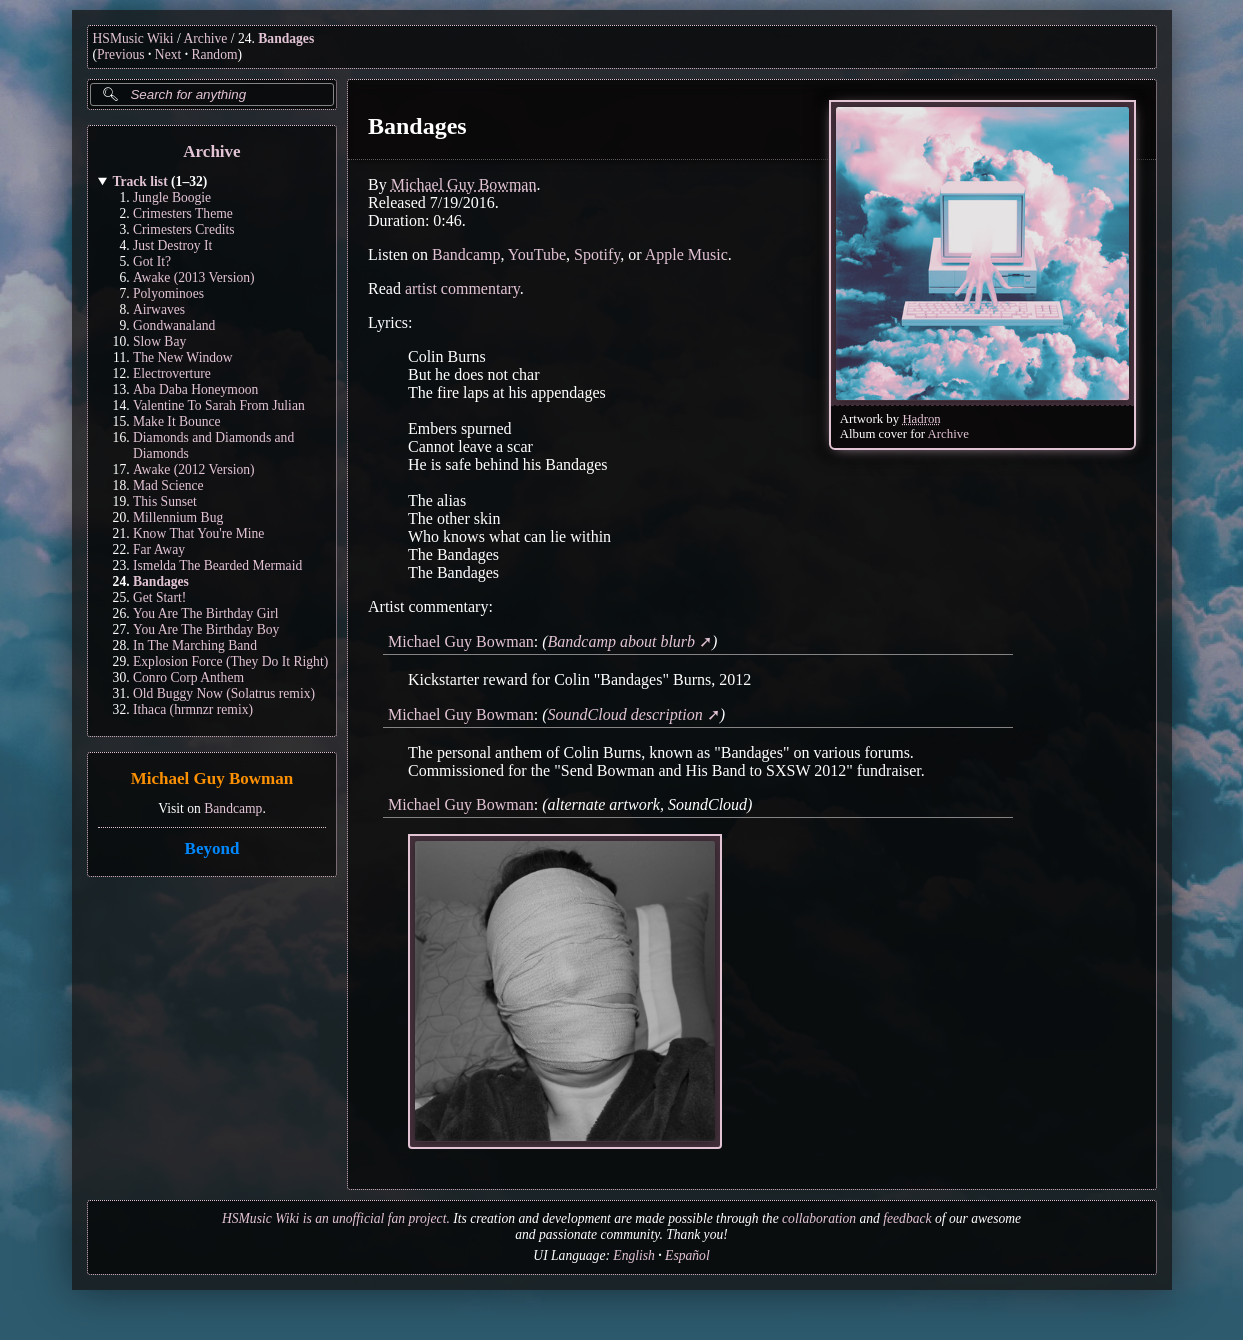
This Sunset (165, 501)
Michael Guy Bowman (211, 779)
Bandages (286, 38)
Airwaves (159, 309)
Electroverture (172, 373)
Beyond (211, 848)
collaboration (819, 1218)
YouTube (536, 254)
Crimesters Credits (184, 229)
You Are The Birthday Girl (206, 613)
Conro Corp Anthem (188, 677)
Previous (121, 54)
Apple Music (685, 254)
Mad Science (168, 485)
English (634, 1255)
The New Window (183, 357)
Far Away (159, 549)
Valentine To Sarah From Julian (219, 405)
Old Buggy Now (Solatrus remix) (224, 693)
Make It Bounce (177, 421)
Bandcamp (233, 808)
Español (687, 1255)
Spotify (597, 254)
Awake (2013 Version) (194, 277)
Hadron (921, 419)
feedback (907, 1218)
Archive (206, 38)
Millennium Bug (178, 517)
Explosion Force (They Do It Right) (230, 661)
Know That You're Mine (198, 533)
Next (168, 54)
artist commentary (461, 288)
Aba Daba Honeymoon (195, 389)
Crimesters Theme (183, 213)
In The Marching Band (195, 645)
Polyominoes (168, 293)
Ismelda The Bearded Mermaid (217, 565)
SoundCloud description (624, 714)
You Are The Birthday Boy (206, 629)
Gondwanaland (174, 325)
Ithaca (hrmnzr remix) (193, 709)
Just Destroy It (172, 245)
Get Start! (159, 597)
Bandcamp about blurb (621, 641)
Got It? (152, 261)
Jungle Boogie (172, 197)
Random (214, 54)
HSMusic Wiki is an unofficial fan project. (336, 1218)
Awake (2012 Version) (194, 469)
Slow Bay (159, 341)
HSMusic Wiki (133, 38)
